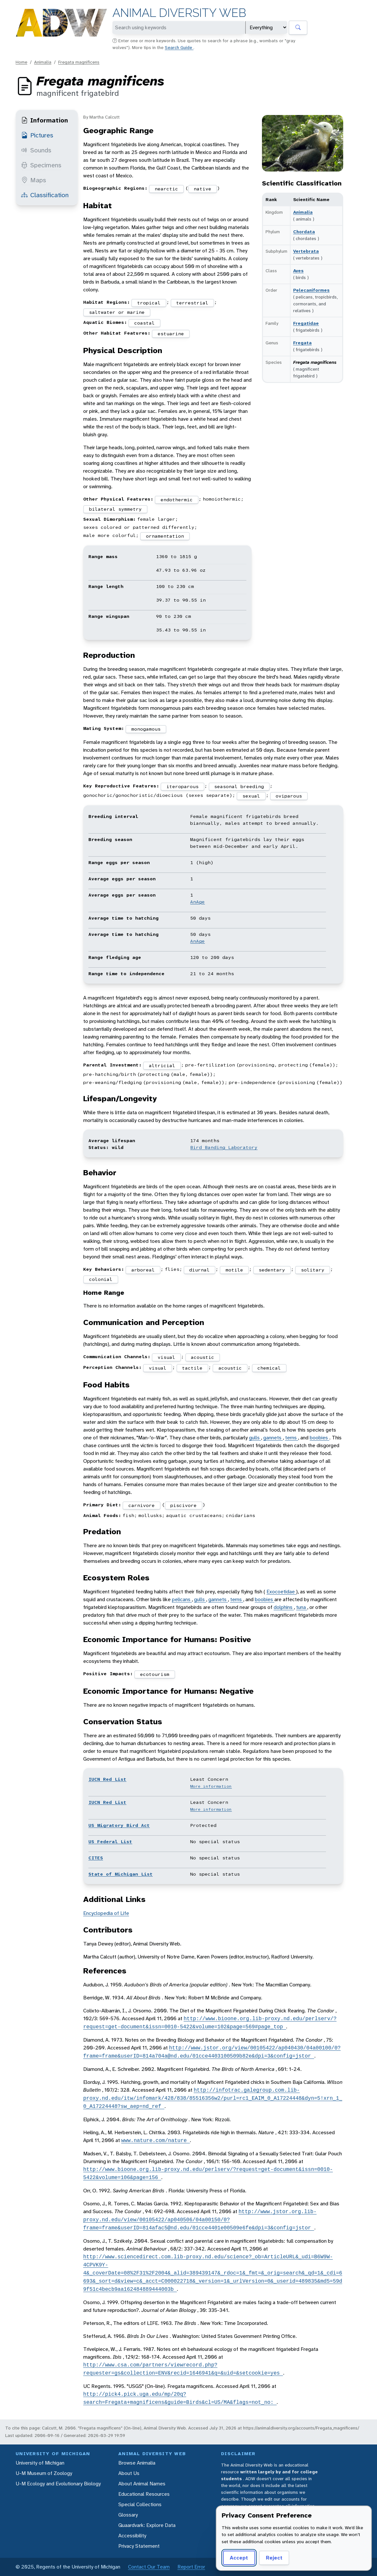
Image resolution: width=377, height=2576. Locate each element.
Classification (45, 195)
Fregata (302, 343)
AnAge (197, 902)
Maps (33, 180)
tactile (192, 1368)
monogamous (146, 729)
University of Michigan (40, 2462)
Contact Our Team (149, 2566)
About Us (128, 2473)
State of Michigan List (120, 1874)
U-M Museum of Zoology (44, 2473)
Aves (298, 271)
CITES (95, 1858)
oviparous (289, 796)
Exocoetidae (281, 1591)
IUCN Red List (107, 1779)
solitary (312, 1270)
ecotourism (154, 1674)
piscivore (183, 1505)
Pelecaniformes (311, 290)
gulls (255, 1437)
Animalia (42, 62)
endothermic (177, 500)
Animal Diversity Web (179, 13)
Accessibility (132, 2535)
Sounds (36, 150)
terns (291, 1437)
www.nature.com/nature (155, 2140)
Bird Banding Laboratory (223, 1147)
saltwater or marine (117, 312)
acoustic (202, 1357)
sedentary (272, 1270)
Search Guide (179, 47)
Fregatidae (306, 323)
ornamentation (165, 536)
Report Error (191, 2566)
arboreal (143, 1270)
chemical (269, 1368)
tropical (149, 303)
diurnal (199, 1270)
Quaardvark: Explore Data (147, 2525)
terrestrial (192, 303)
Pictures (37, 135)
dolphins (284, 1607)
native (202, 189)
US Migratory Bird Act (119, 1825)
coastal (144, 323)
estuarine (171, 334)
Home (21, 62)
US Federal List (110, 1841)
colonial (100, 1279)
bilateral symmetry (115, 509)
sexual (251, 796)
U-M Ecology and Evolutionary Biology (58, 2483)
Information (44, 120)
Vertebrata (306, 251)
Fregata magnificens (78, 62)
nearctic (166, 189)
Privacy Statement (139, 2546)
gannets (273, 1437)
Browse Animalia (136, 2462)
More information (211, 1786)
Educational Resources (144, 2494)
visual (166, 1357)
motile (234, 1270)
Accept (239, 2557)
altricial (162, 1065)
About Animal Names (141, 2483)
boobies (319, 1437)
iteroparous (182, 786)
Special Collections (140, 2504)
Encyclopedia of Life (106, 1913)
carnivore (141, 1505)
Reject (274, 2557)
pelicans (182, 1599)
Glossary (128, 2514)
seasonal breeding (239, 786)
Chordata (304, 232)
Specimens (41, 165)
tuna (301, 1607)
